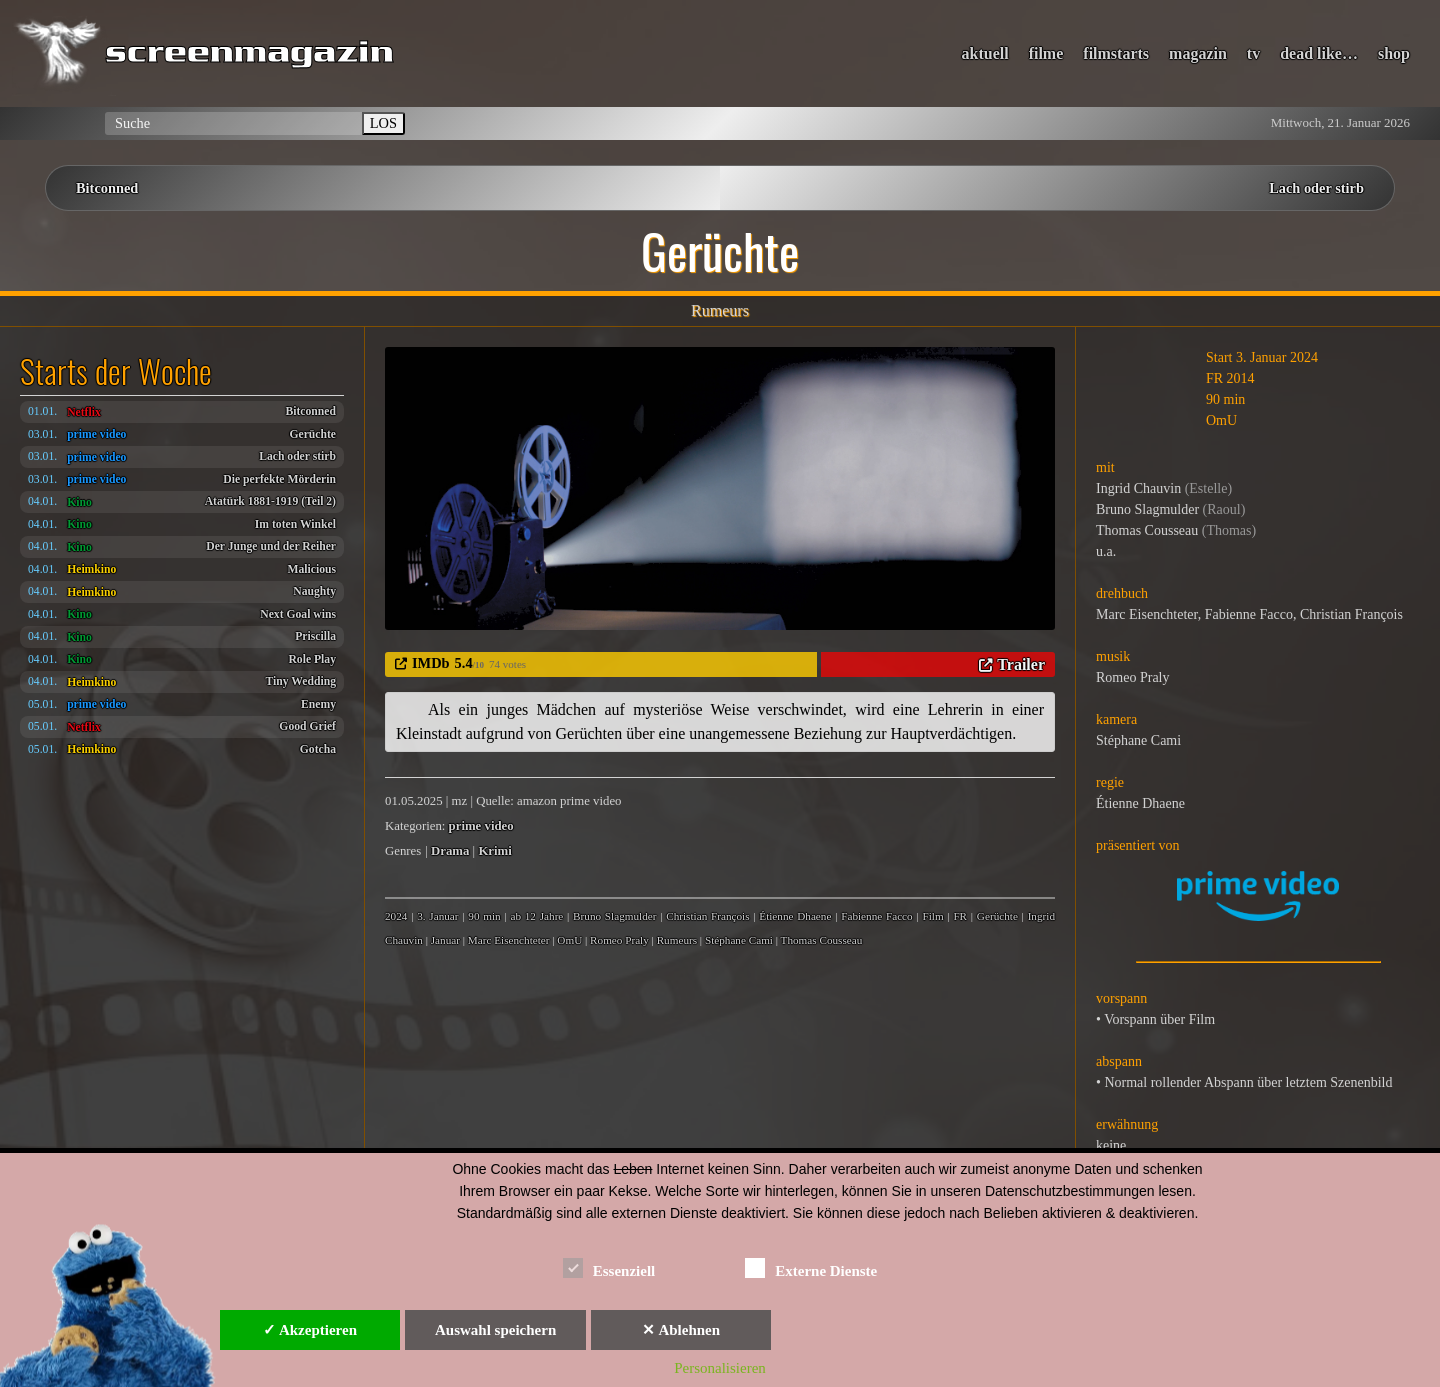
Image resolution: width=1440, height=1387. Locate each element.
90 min (484, 916)
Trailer (1021, 664)
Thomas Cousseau (822, 940)
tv (1253, 53)
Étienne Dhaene (795, 916)
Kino (79, 502)
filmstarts (1116, 53)
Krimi (494, 851)
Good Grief (307, 726)
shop (1394, 53)
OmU (569, 940)
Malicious (311, 569)
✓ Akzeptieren (310, 1330)
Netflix (84, 412)
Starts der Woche (116, 371)
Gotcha (318, 749)
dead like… (1319, 53)
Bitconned (107, 188)
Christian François (707, 916)
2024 (396, 916)
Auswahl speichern (495, 1330)
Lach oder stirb (1316, 188)
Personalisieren (720, 1368)
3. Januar (437, 916)
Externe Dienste (811, 1267)
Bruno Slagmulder (614, 916)
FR (960, 916)
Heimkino (91, 569)
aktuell (985, 53)
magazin (1198, 53)
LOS (383, 123)
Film (932, 916)
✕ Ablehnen (681, 1330)
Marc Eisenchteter (509, 940)
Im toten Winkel (295, 524)
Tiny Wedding (300, 681)
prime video (96, 434)
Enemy (318, 704)
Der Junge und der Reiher (271, 546)
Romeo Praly (619, 940)
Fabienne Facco (877, 916)
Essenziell (609, 1267)
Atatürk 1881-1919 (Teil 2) (270, 501)
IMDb (431, 663)
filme (1046, 53)
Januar (445, 940)
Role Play (312, 659)
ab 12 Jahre (536, 916)
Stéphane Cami (739, 940)
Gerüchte (312, 434)
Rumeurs (677, 940)
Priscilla (315, 636)
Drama (450, 851)
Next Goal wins (298, 614)
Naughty (314, 591)
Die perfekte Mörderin (279, 479)
